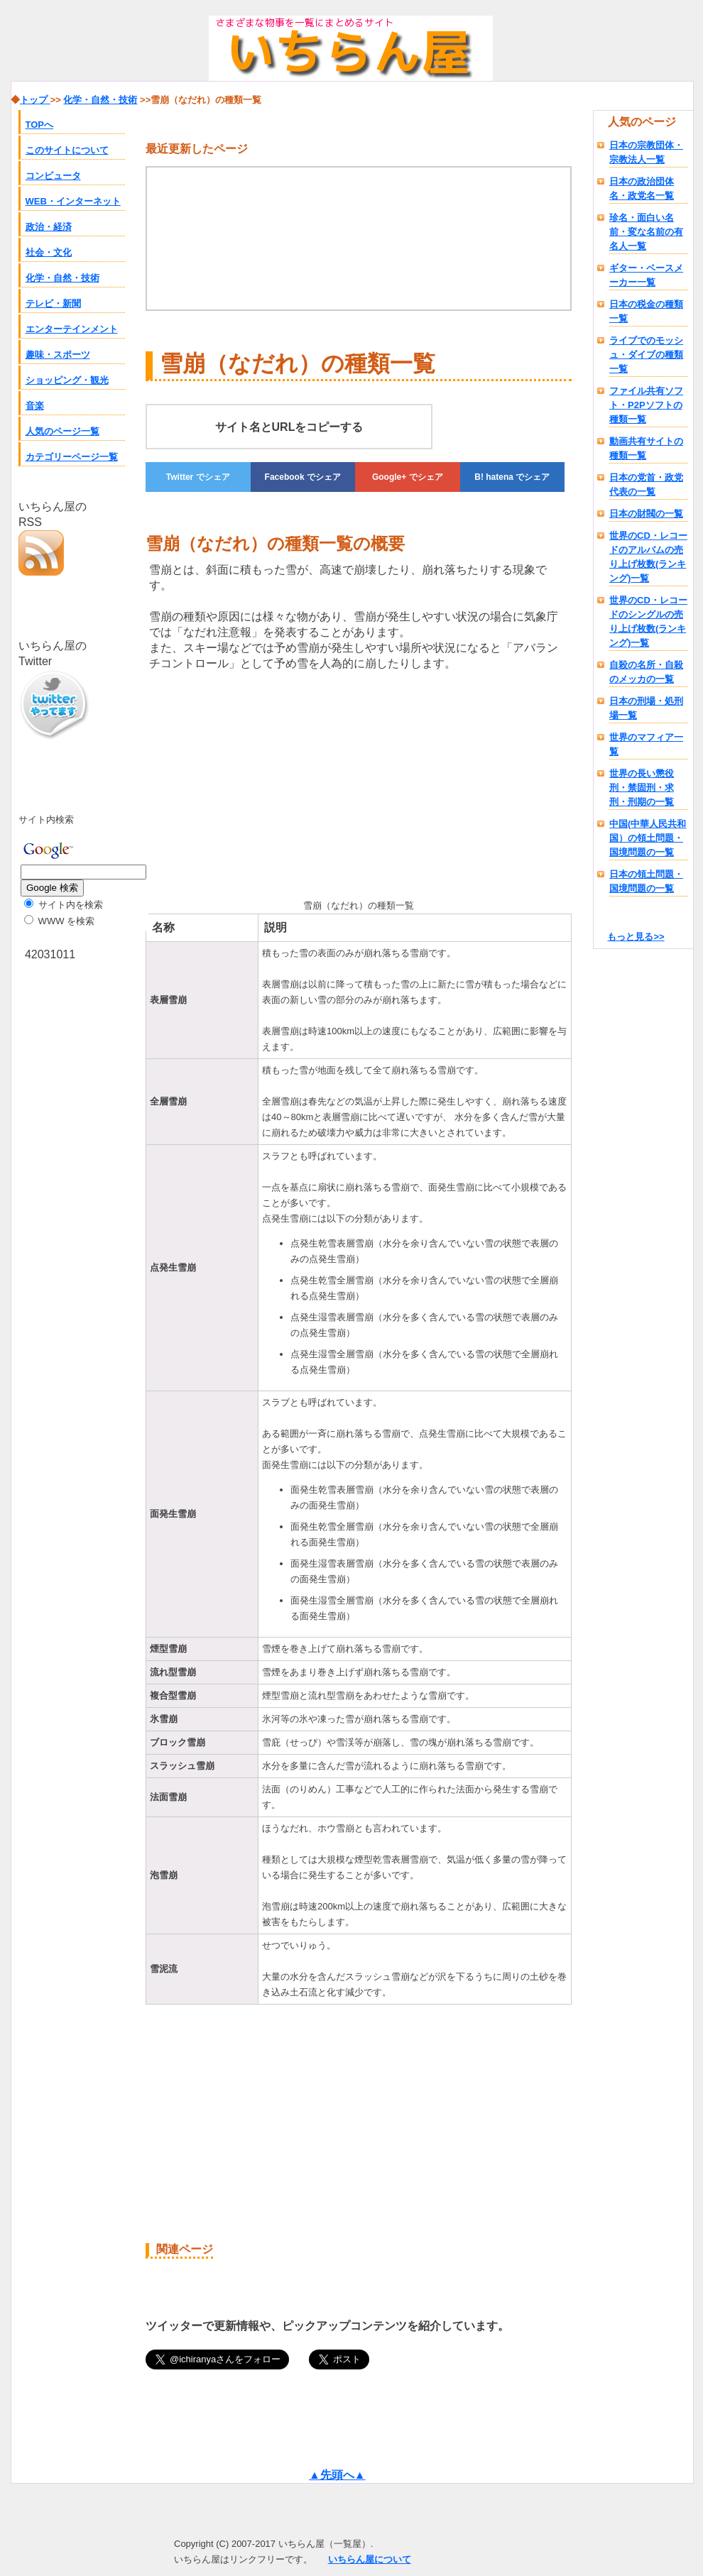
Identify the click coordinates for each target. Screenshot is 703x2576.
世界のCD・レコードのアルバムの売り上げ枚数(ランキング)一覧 (648, 556)
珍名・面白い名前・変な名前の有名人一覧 (646, 231)
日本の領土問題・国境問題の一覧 (646, 881)
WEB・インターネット (73, 201)
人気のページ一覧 (62, 431)
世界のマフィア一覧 (646, 744)
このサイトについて (67, 150)
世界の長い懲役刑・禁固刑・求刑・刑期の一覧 (641, 787)
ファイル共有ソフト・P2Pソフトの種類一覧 (646, 404)
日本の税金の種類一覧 (646, 311)
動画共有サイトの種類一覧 (646, 448)
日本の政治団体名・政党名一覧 (641, 188)
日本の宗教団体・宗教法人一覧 (646, 152)
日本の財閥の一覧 (646, 513)
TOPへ (40, 124)
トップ (35, 99)
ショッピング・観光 (67, 380)
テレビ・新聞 (53, 303)
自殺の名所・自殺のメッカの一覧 (646, 671)
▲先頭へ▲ (337, 2475)
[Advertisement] (211, 782)
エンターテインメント (72, 329)
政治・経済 (49, 226)
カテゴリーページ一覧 (72, 456)
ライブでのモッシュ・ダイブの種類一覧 (646, 354)
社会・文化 (49, 252)
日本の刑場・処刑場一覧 (646, 708)
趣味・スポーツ (58, 354)
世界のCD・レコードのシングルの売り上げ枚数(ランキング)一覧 (648, 621)
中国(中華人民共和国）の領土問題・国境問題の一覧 (647, 837)
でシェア (198, 477)
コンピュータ (53, 175)
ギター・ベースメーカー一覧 (646, 275)
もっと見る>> (635, 936)
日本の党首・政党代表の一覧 (646, 484)
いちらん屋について (369, 2559)
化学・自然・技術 (62, 278)
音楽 (35, 405)
